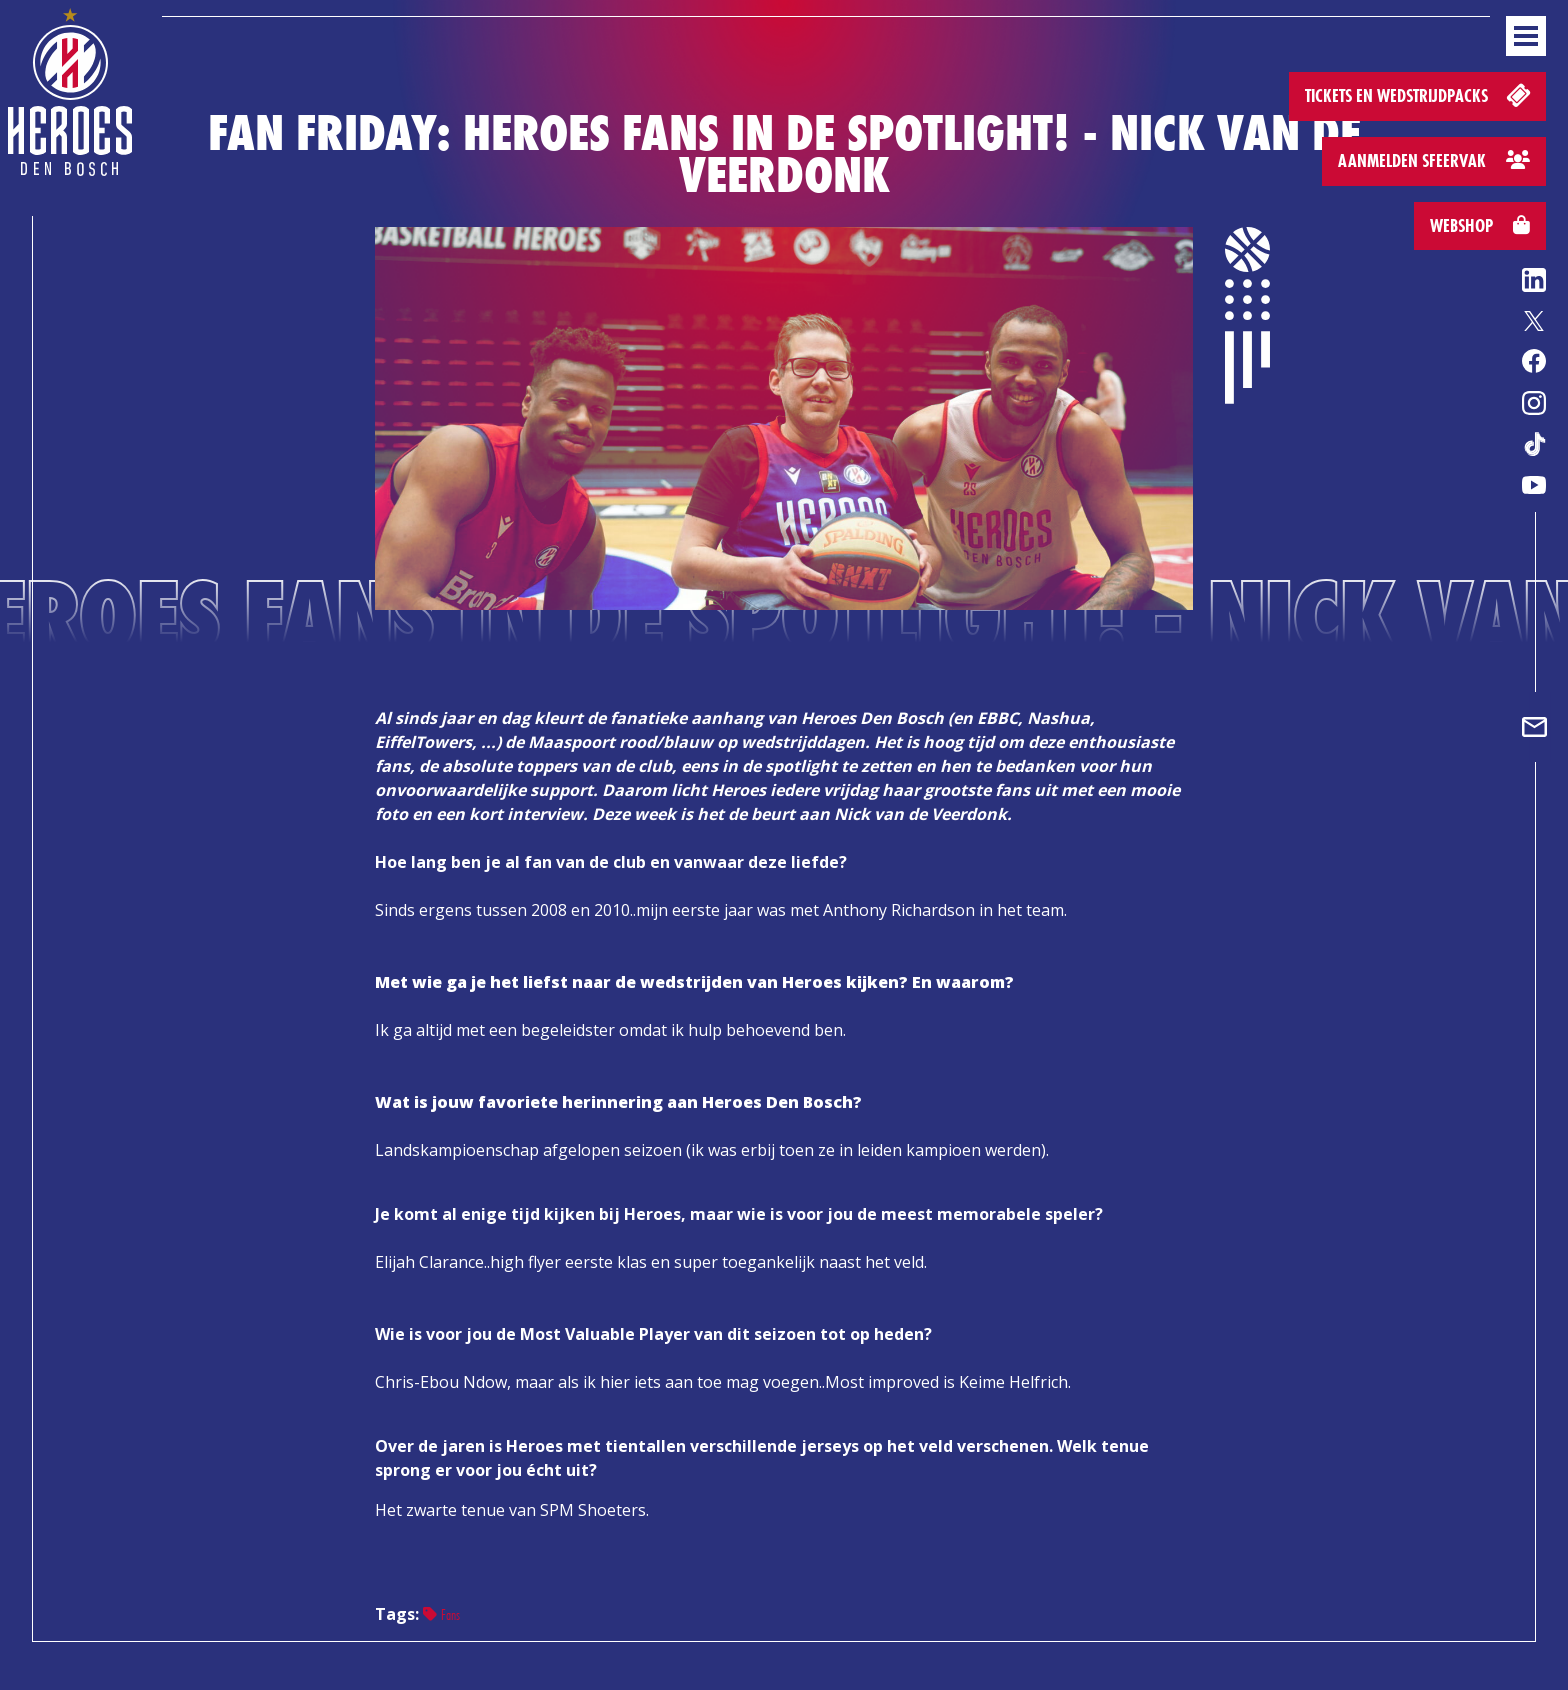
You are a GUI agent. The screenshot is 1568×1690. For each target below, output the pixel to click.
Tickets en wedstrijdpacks (1419, 94)
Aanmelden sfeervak (1434, 160)
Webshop (1480, 225)
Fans (441, 1614)
